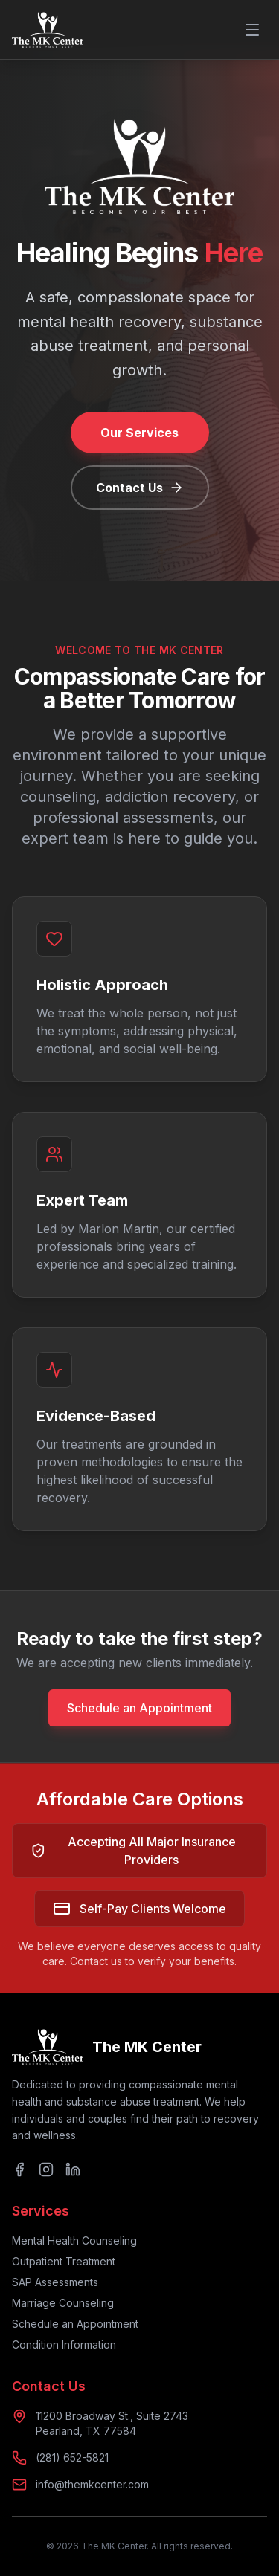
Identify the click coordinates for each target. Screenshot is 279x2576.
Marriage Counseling (63, 2303)
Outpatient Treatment (63, 2261)
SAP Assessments (55, 2282)
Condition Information (64, 2344)
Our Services (139, 432)
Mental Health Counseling (74, 2240)
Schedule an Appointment (139, 1707)
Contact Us (140, 487)
